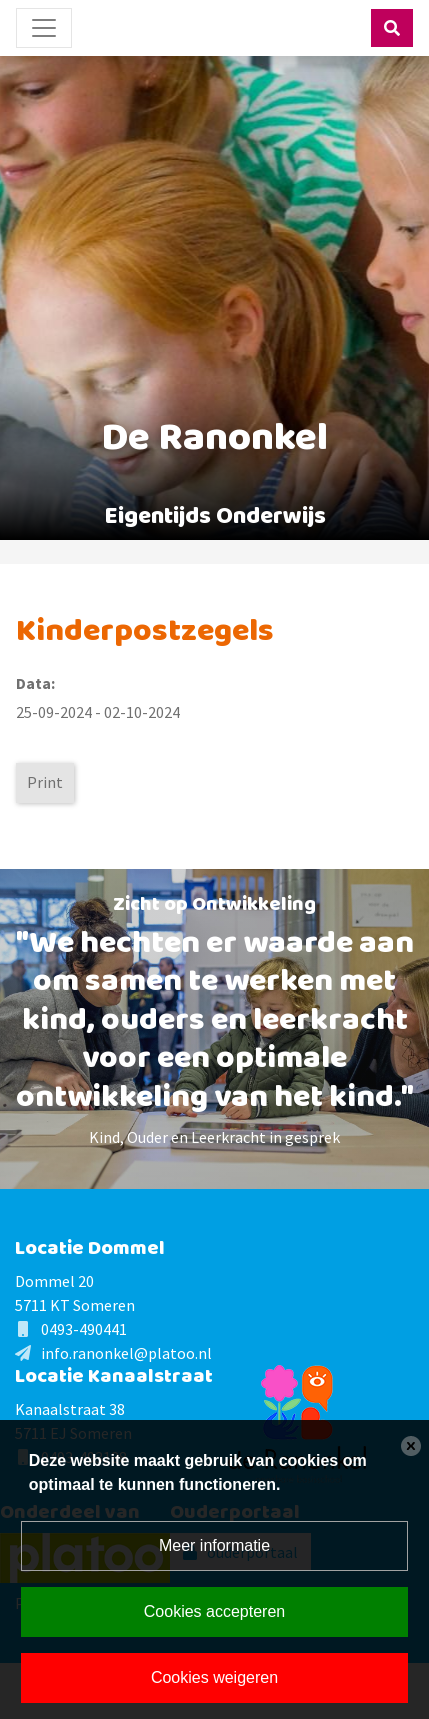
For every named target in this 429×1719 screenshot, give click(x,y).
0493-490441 (84, 1329)
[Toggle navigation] (44, 28)
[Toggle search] (392, 28)
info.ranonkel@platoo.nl (126, 1353)
